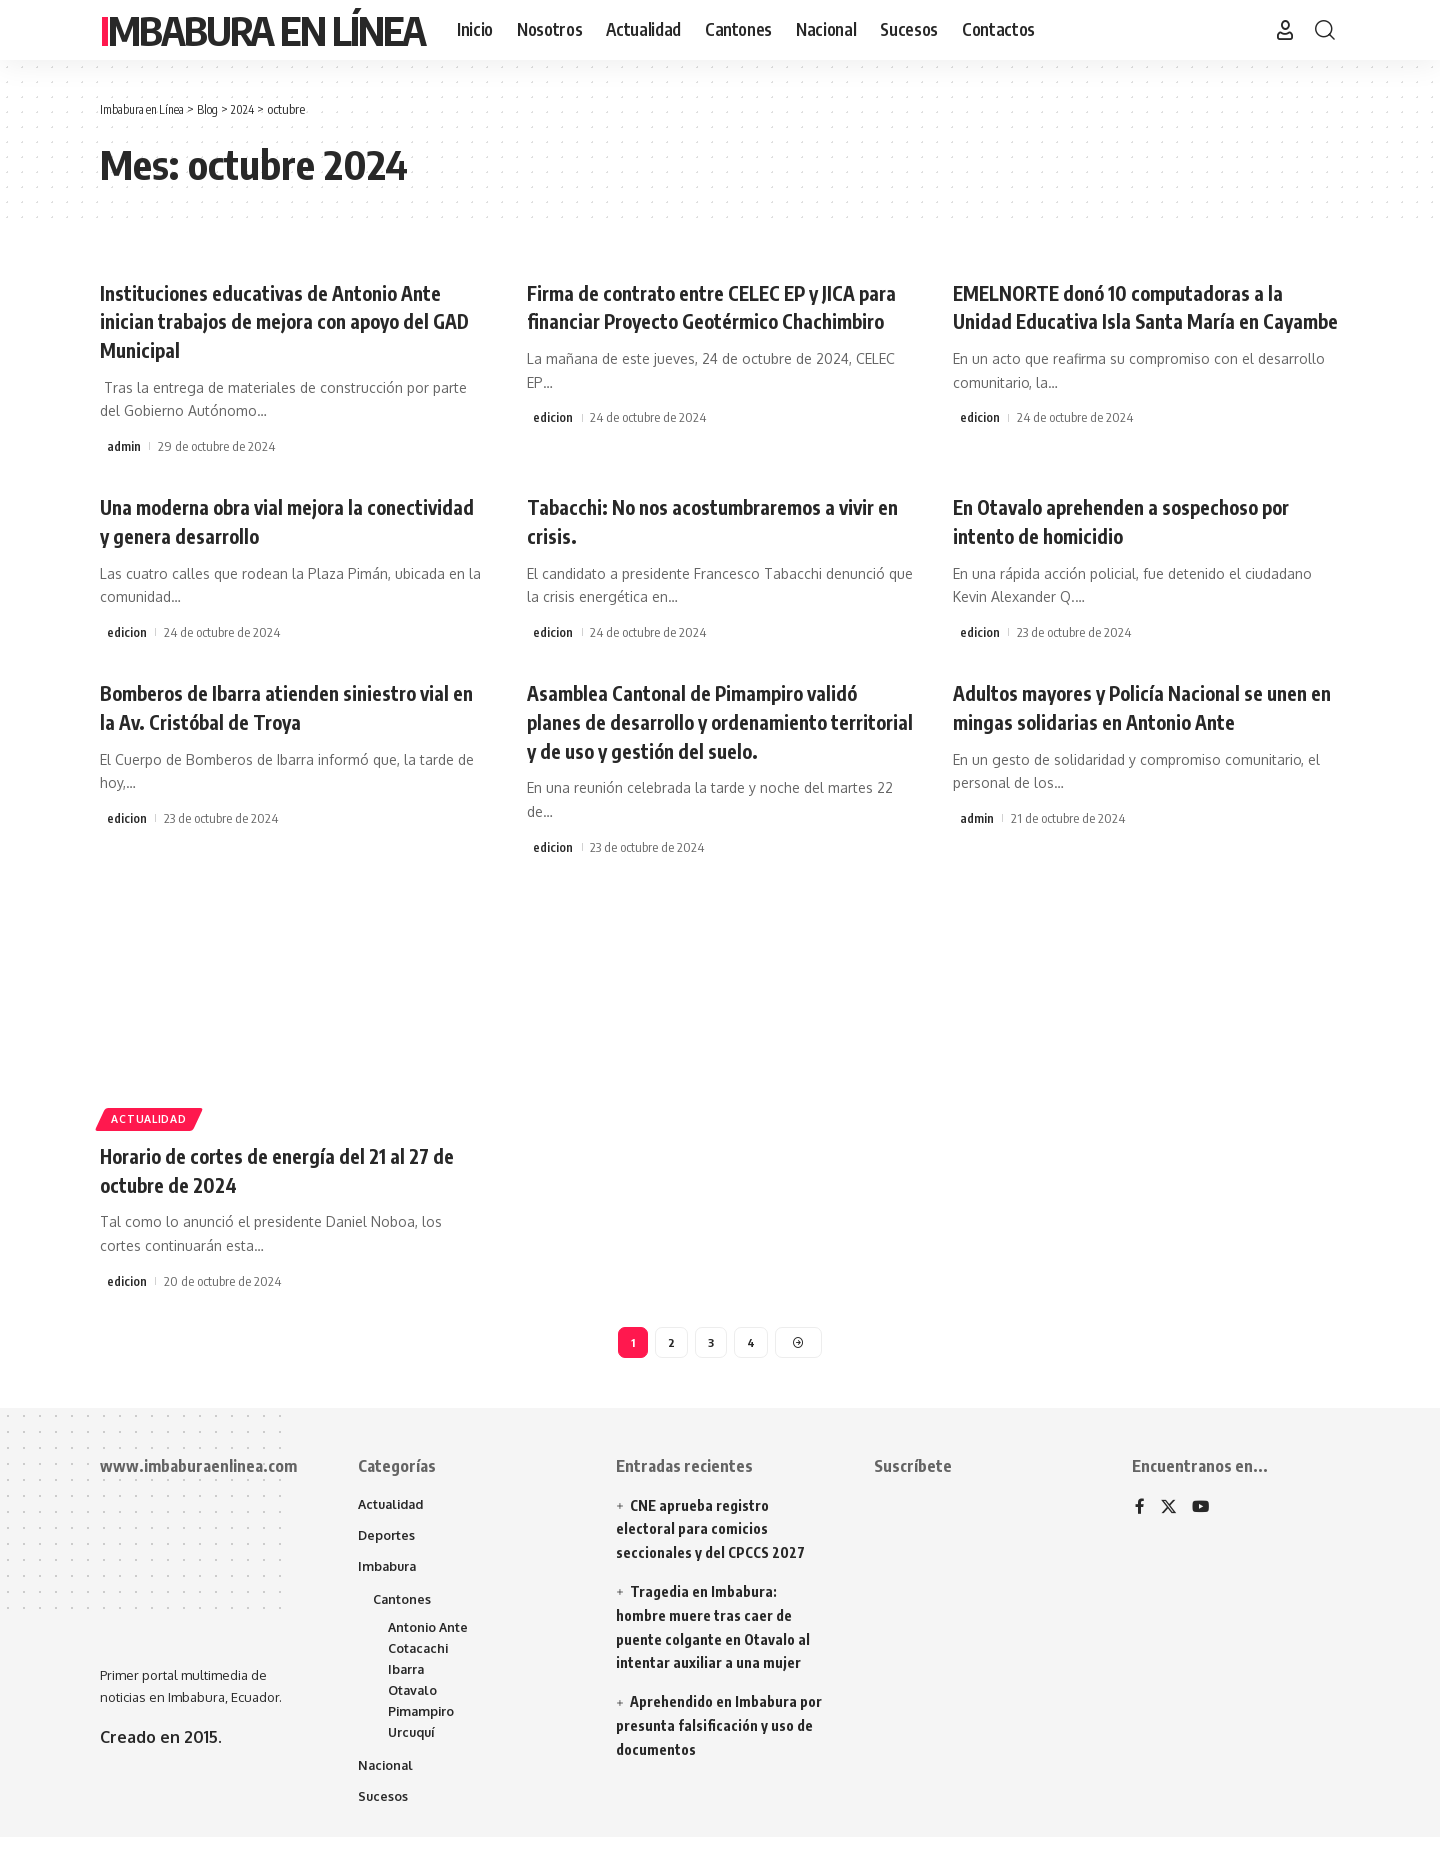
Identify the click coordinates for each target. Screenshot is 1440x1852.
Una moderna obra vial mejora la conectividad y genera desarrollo (252, 520)
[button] (1285, 30)
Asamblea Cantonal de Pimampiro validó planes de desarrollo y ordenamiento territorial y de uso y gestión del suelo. (714, 720)
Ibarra (407, 1679)
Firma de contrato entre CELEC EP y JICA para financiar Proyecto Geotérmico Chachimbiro (715, 320)
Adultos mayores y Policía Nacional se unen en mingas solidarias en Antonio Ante (1129, 720)
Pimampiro (422, 1723)
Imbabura (388, 1571)
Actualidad (154, 1116)
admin (124, 446)
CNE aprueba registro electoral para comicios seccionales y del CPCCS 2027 (710, 1531)
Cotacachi (420, 1657)
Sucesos (383, 1811)
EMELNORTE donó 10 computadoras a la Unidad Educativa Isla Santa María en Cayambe (1140, 320)
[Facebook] (1140, 1510)
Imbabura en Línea (262, 30)
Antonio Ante (429, 1635)
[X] (1169, 1510)
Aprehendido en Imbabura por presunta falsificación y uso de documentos (719, 1728)
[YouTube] (1202, 1510)
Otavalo (414, 1701)
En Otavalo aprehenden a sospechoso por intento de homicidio (1145, 520)
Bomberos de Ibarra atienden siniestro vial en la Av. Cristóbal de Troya (279, 706)
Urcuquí (413, 1745)
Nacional (387, 1779)
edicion (553, 446)
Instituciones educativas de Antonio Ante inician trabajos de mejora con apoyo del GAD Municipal (293, 320)
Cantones (403, 1605)
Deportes (387, 1539)
